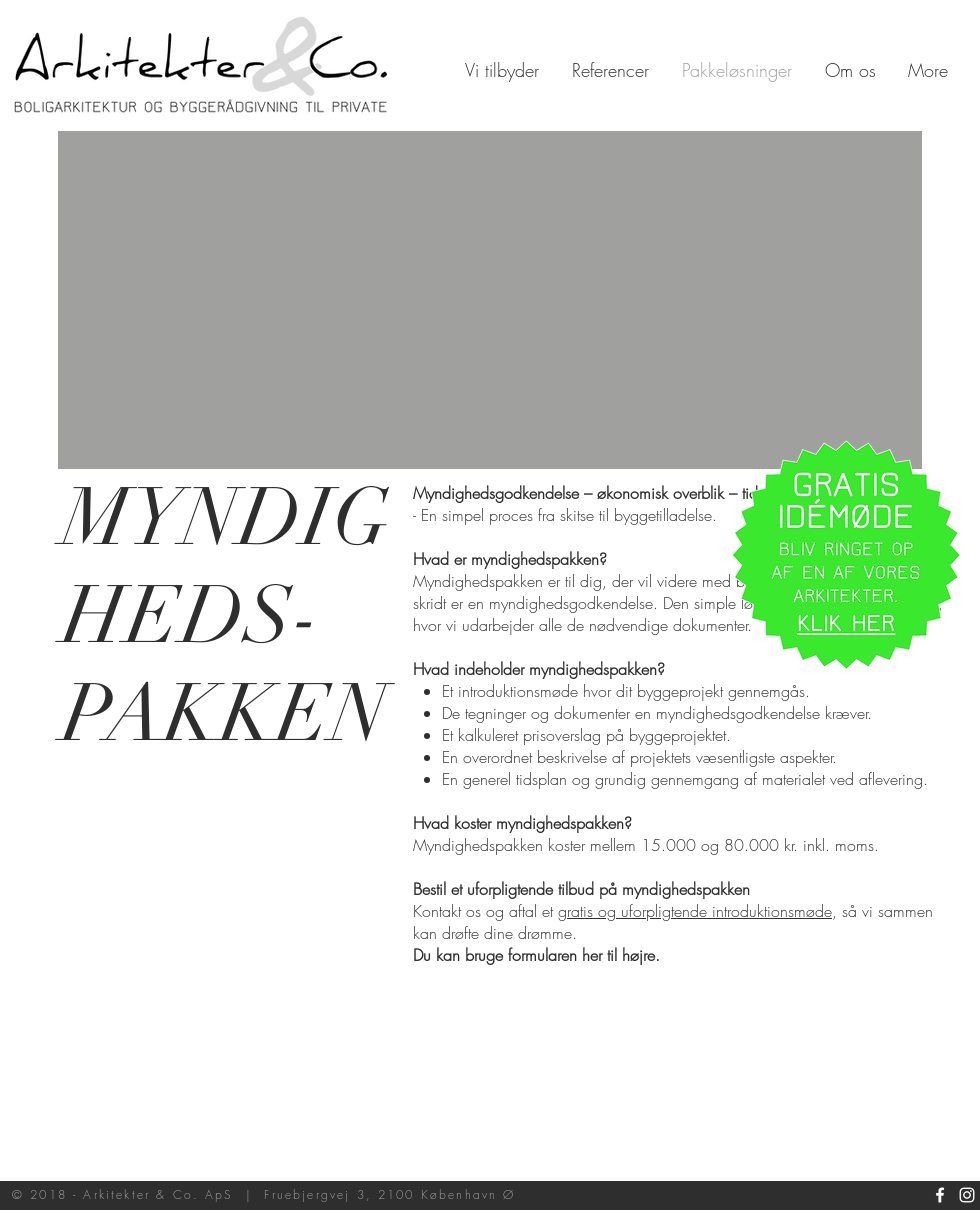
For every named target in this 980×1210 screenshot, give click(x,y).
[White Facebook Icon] (940, 1195)
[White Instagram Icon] (967, 1195)
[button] (845, 554)
